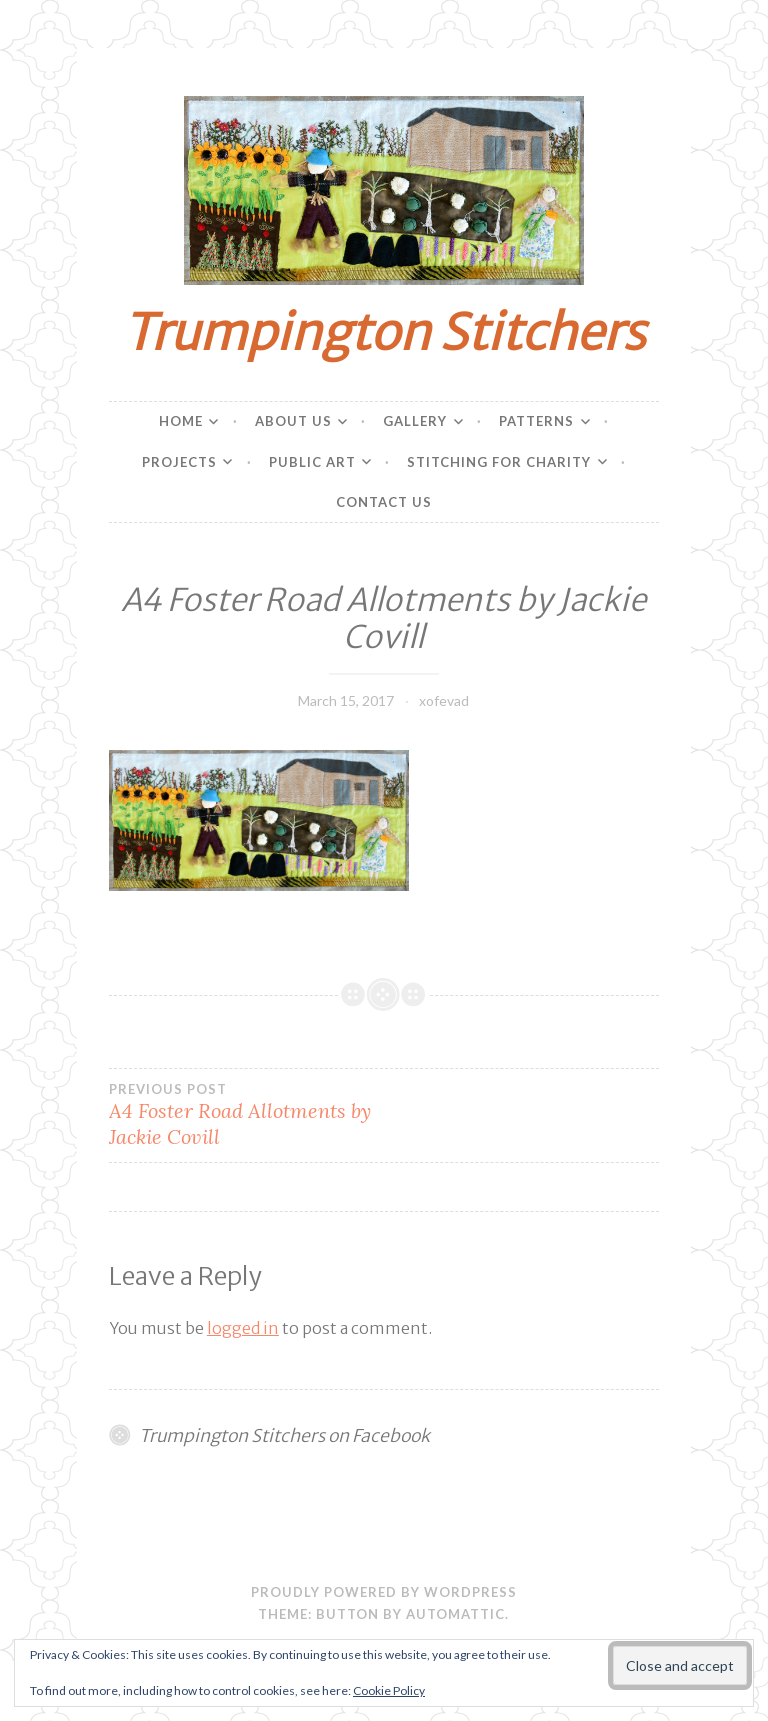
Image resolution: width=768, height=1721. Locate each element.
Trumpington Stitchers (384, 332)
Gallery (415, 421)
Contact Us (384, 502)
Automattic (455, 1614)
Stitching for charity (499, 462)
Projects (179, 462)
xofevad (444, 700)
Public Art (312, 462)
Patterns (536, 421)
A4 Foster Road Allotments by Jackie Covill (246, 1115)
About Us (293, 421)
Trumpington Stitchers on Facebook (284, 1436)
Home (181, 421)
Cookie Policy (389, 1690)
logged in (243, 1328)
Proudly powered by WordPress (384, 1592)
